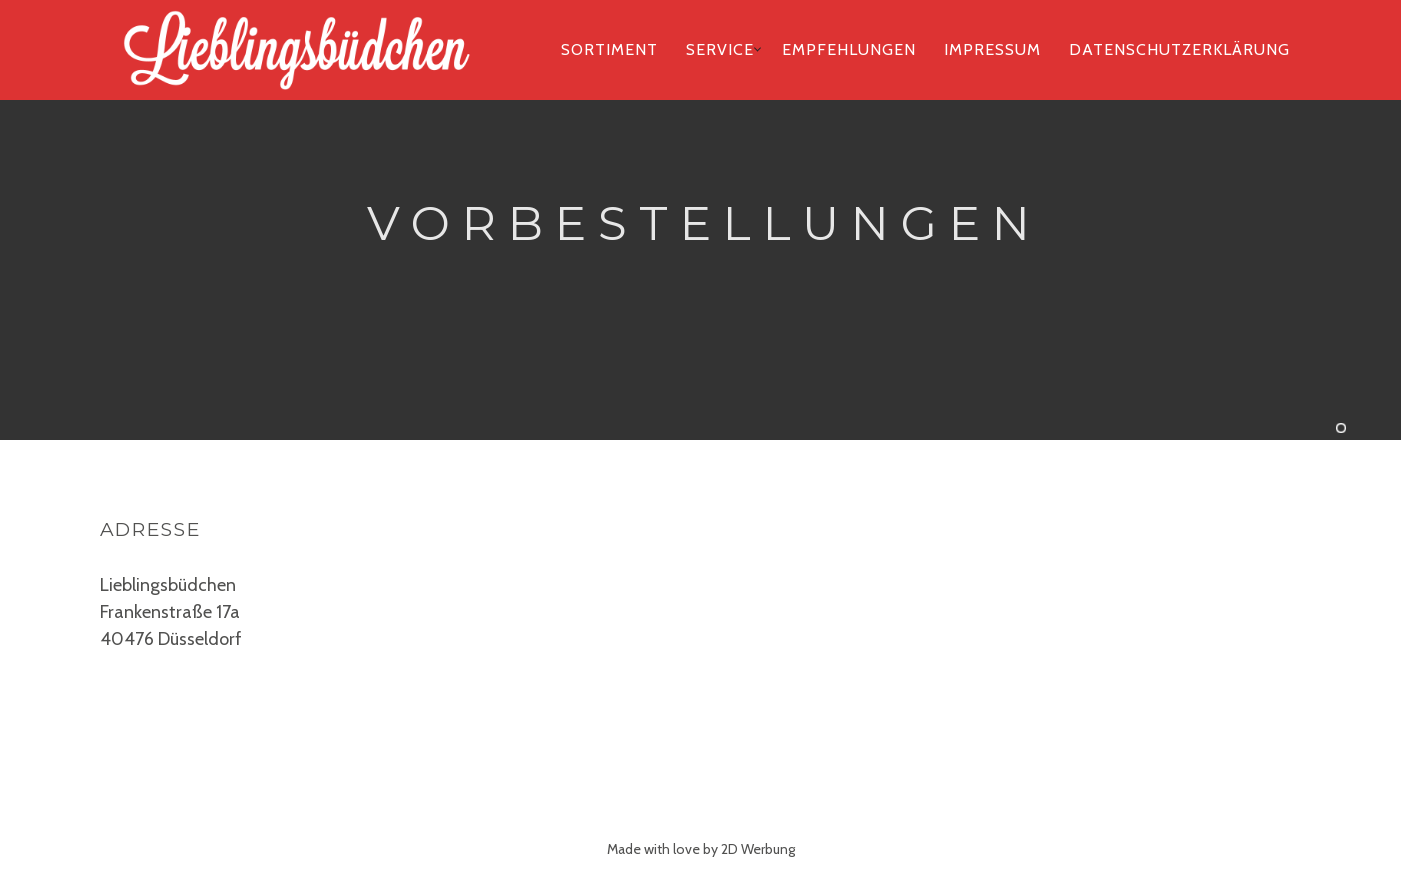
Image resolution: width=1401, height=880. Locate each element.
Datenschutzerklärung (1179, 49)
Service (720, 49)
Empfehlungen (849, 49)
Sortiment (609, 49)
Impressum (992, 49)
